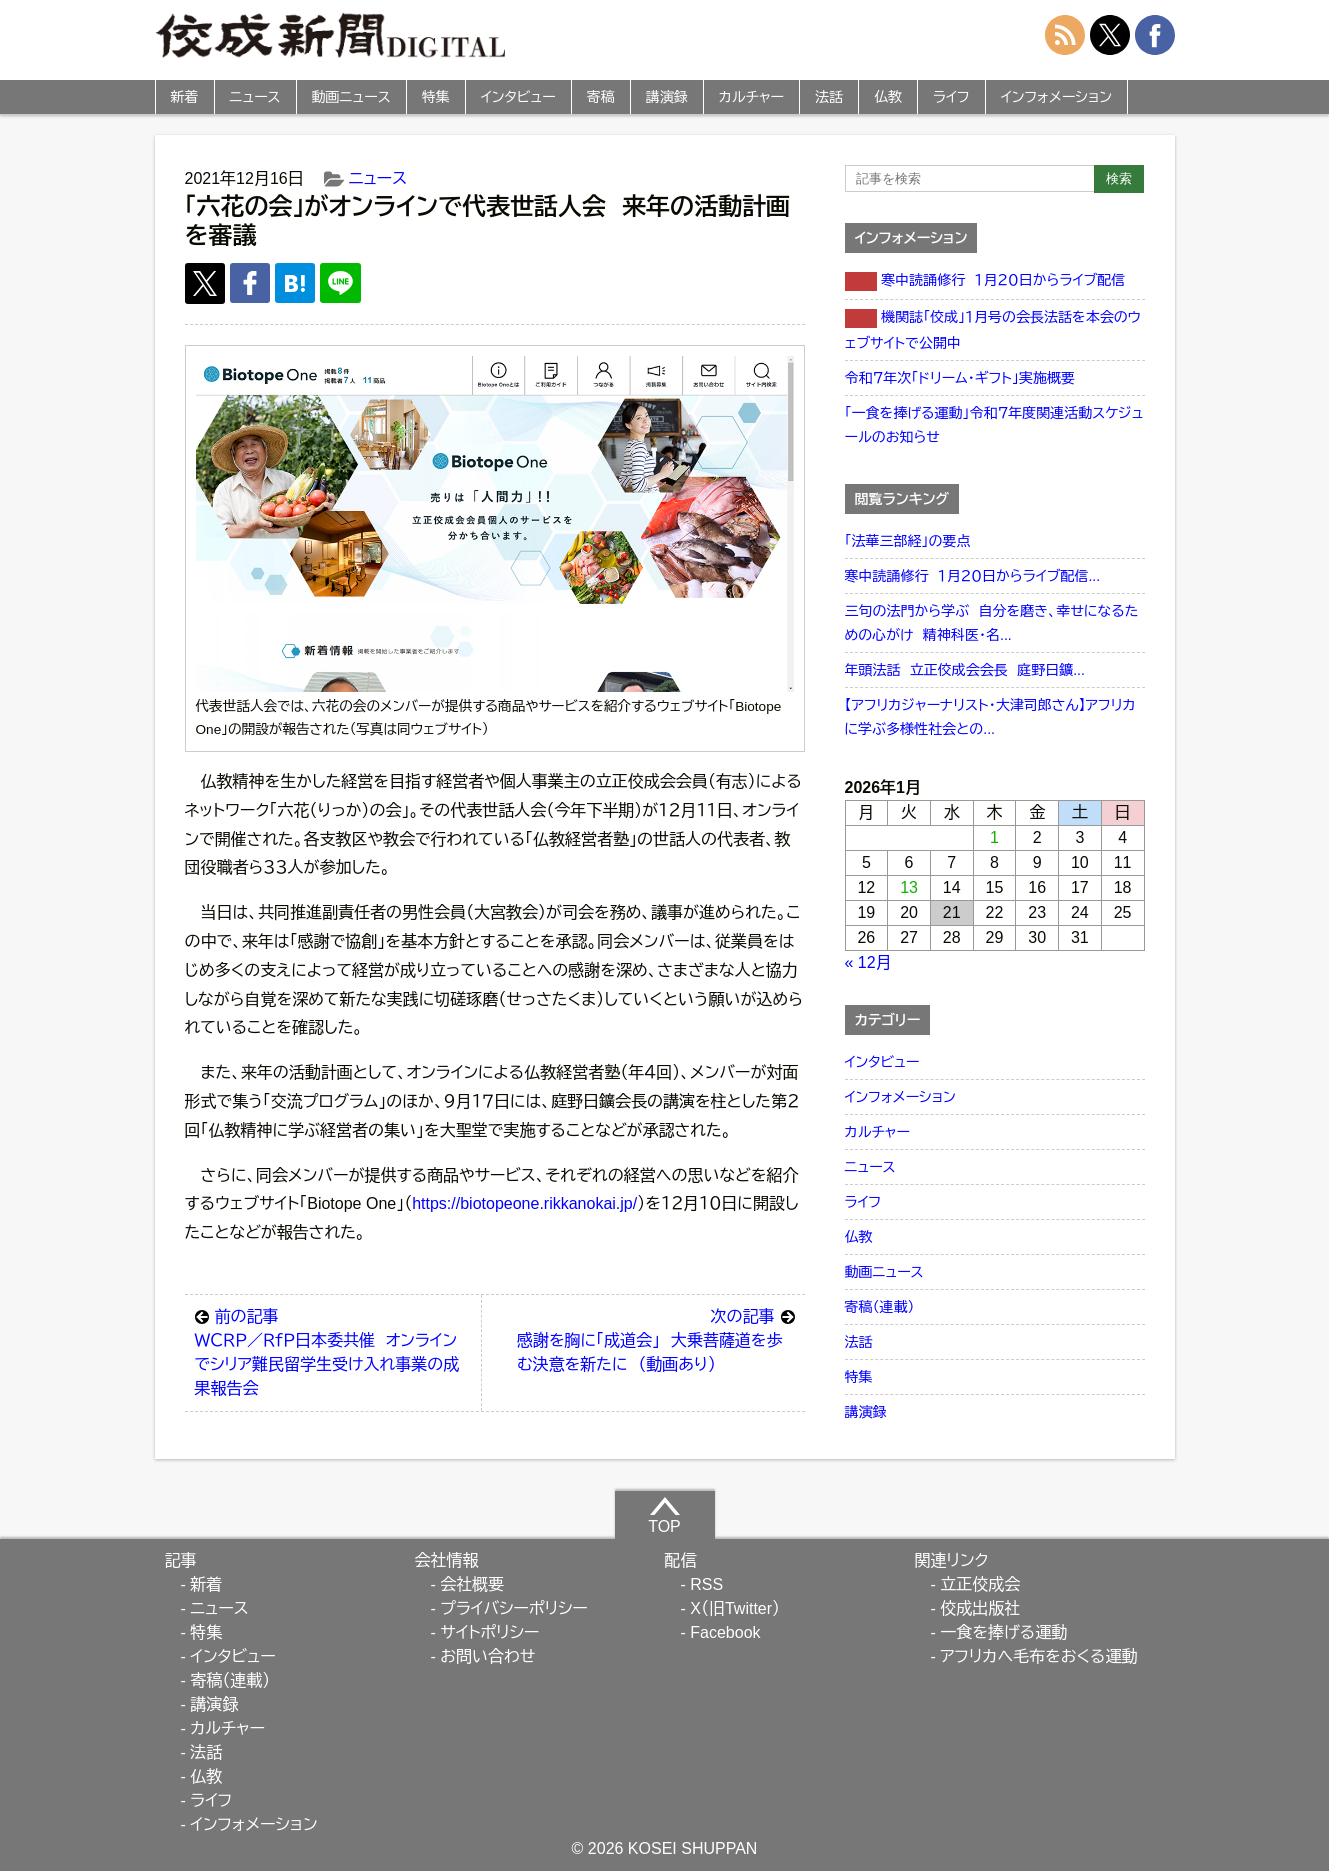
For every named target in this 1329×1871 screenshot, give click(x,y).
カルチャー (751, 97)
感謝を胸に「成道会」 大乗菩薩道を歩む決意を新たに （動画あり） (656, 1339)
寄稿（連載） (880, 1307)
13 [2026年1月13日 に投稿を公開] (909, 887)
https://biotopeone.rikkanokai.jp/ (524, 1203)
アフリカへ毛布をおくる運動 (1038, 1656)
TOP (664, 1515)
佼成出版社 (980, 1608)
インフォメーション (1056, 97)
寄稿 (601, 97)
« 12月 (868, 962)
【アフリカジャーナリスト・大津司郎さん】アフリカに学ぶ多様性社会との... (990, 717)
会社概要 (472, 1584)
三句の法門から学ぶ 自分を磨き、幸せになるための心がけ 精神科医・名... (992, 623)
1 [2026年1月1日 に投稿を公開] (994, 837)
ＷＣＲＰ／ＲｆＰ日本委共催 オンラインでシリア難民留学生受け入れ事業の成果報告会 (333, 1351)
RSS (706, 1584)
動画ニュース (351, 97)
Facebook (725, 1632)
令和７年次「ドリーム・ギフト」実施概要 (960, 378)
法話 (829, 97)
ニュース (255, 97)
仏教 (888, 97)
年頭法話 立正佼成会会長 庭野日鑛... (965, 670)
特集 (436, 97)
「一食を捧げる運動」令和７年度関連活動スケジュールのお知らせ (994, 425)
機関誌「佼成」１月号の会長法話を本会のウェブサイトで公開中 (993, 330)
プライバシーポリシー (514, 1608)
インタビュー (518, 97)
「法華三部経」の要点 (908, 541)
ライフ (951, 97)
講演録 (667, 97)
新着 (185, 97)
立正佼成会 (980, 1584)
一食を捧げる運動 (1003, 1632)
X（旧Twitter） (735, 1608)
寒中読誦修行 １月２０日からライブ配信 (985, 281)
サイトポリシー (489, 1632)
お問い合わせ (487, 1656)
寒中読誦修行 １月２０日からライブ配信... (973, 576)
